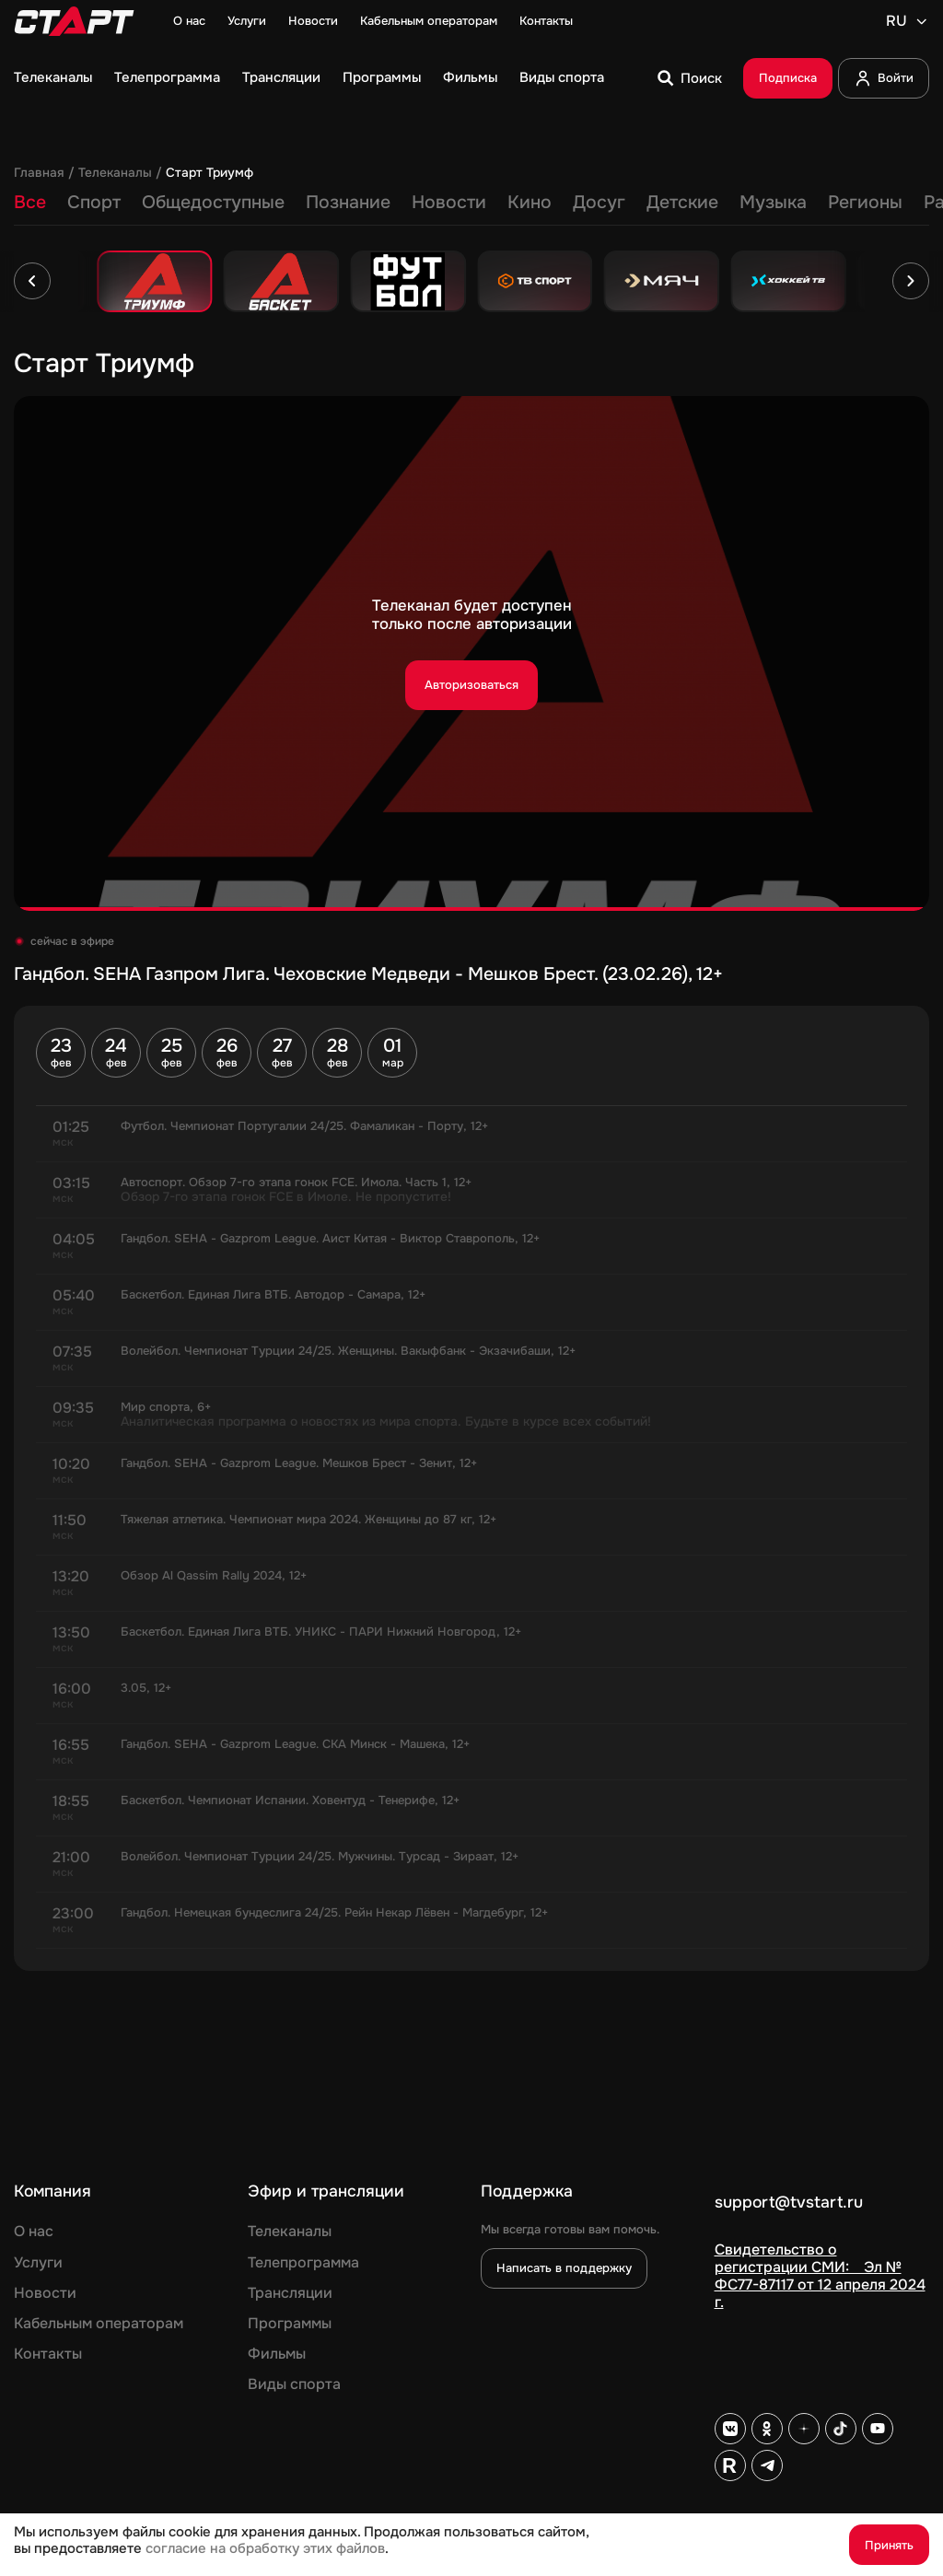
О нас (189, 21)
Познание (348, 202)
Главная (39, 173)
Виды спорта (561, 78)
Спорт (94, 202)
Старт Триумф (209, 173)
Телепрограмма (167, 78)
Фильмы (470, 78)
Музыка (773, 202)
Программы (382, 78)
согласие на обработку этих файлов (265, 2549)
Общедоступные (213, 202)
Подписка (788, 78)
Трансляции (281, 78)
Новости (313, 21)
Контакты (546, 21)
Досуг (599, 202)
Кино (529, 202)
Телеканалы (53, 78)
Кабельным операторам (428, 21)
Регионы (865, 202)
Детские (682, 202)
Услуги (246, 21)
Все (30, 202)
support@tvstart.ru (789, 2203)
